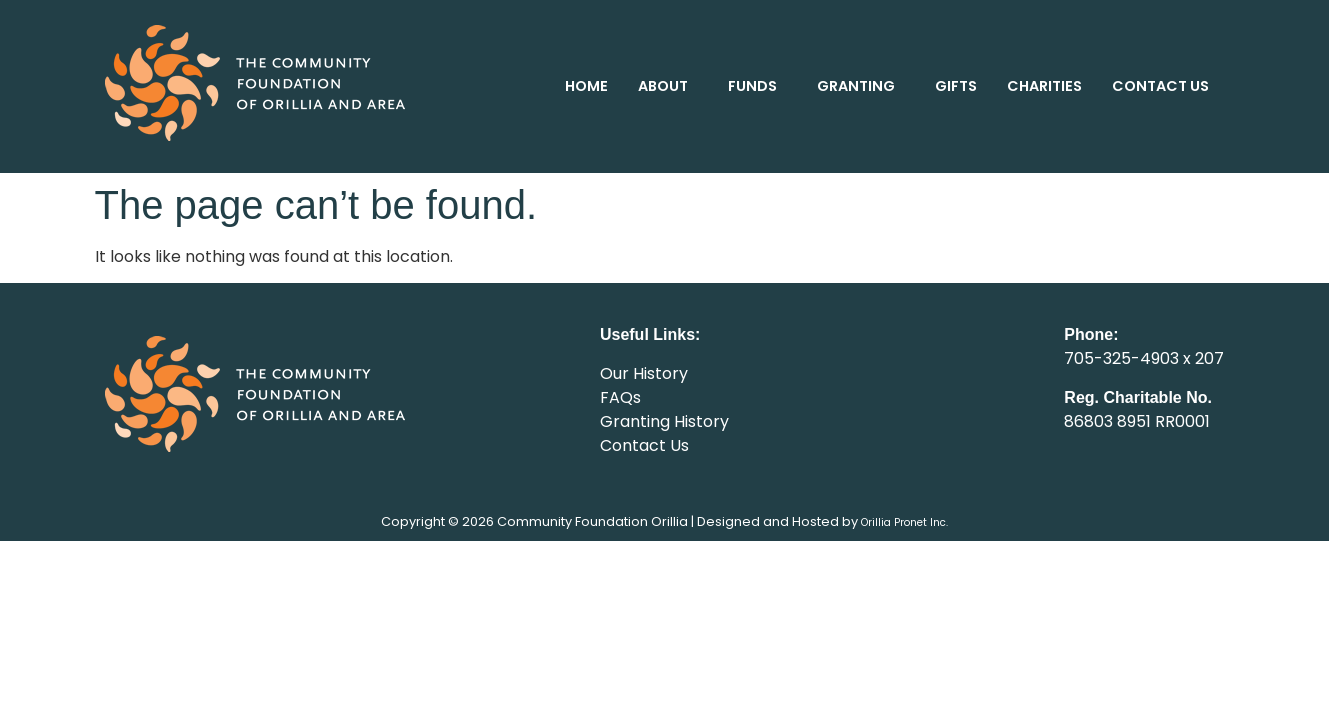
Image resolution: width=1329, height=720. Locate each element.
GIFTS (956, 86)
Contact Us (644, 445)
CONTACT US (1160, 86)
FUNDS (752, 86)
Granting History (664, 421)
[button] (668, 86)
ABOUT (663, 86)
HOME (586, 86)
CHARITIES (1044, 86)
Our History (644, 373)
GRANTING (856, 86)
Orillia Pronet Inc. (904, 522)
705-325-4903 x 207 (1144, 358)
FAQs (620, 397)
